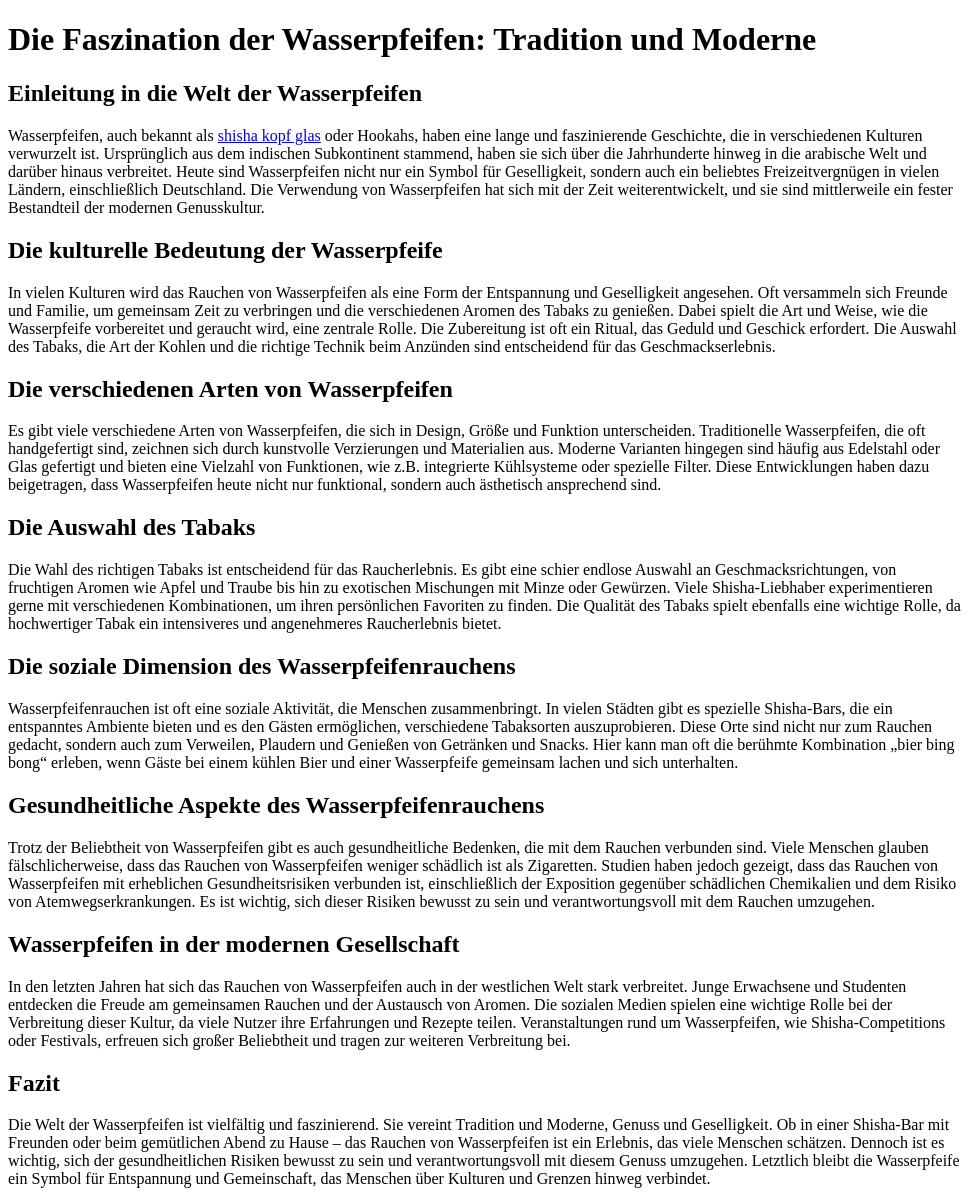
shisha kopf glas (269, 135)
